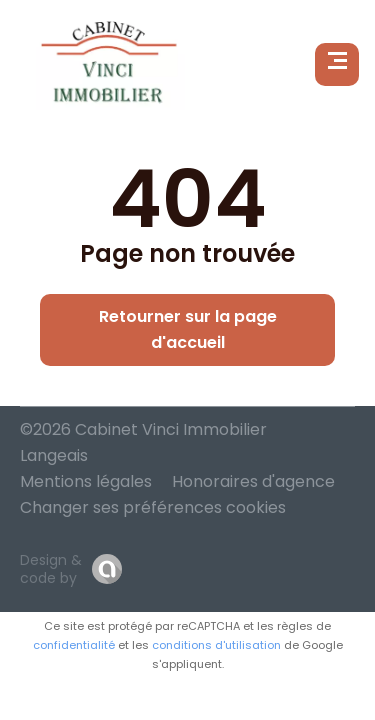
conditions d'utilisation (216, 645)
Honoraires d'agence (253, 481)
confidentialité (74, 645)
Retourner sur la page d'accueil (188, 329)
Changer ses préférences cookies (153, 507)
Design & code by (51, 569)
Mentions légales (86, 481)
